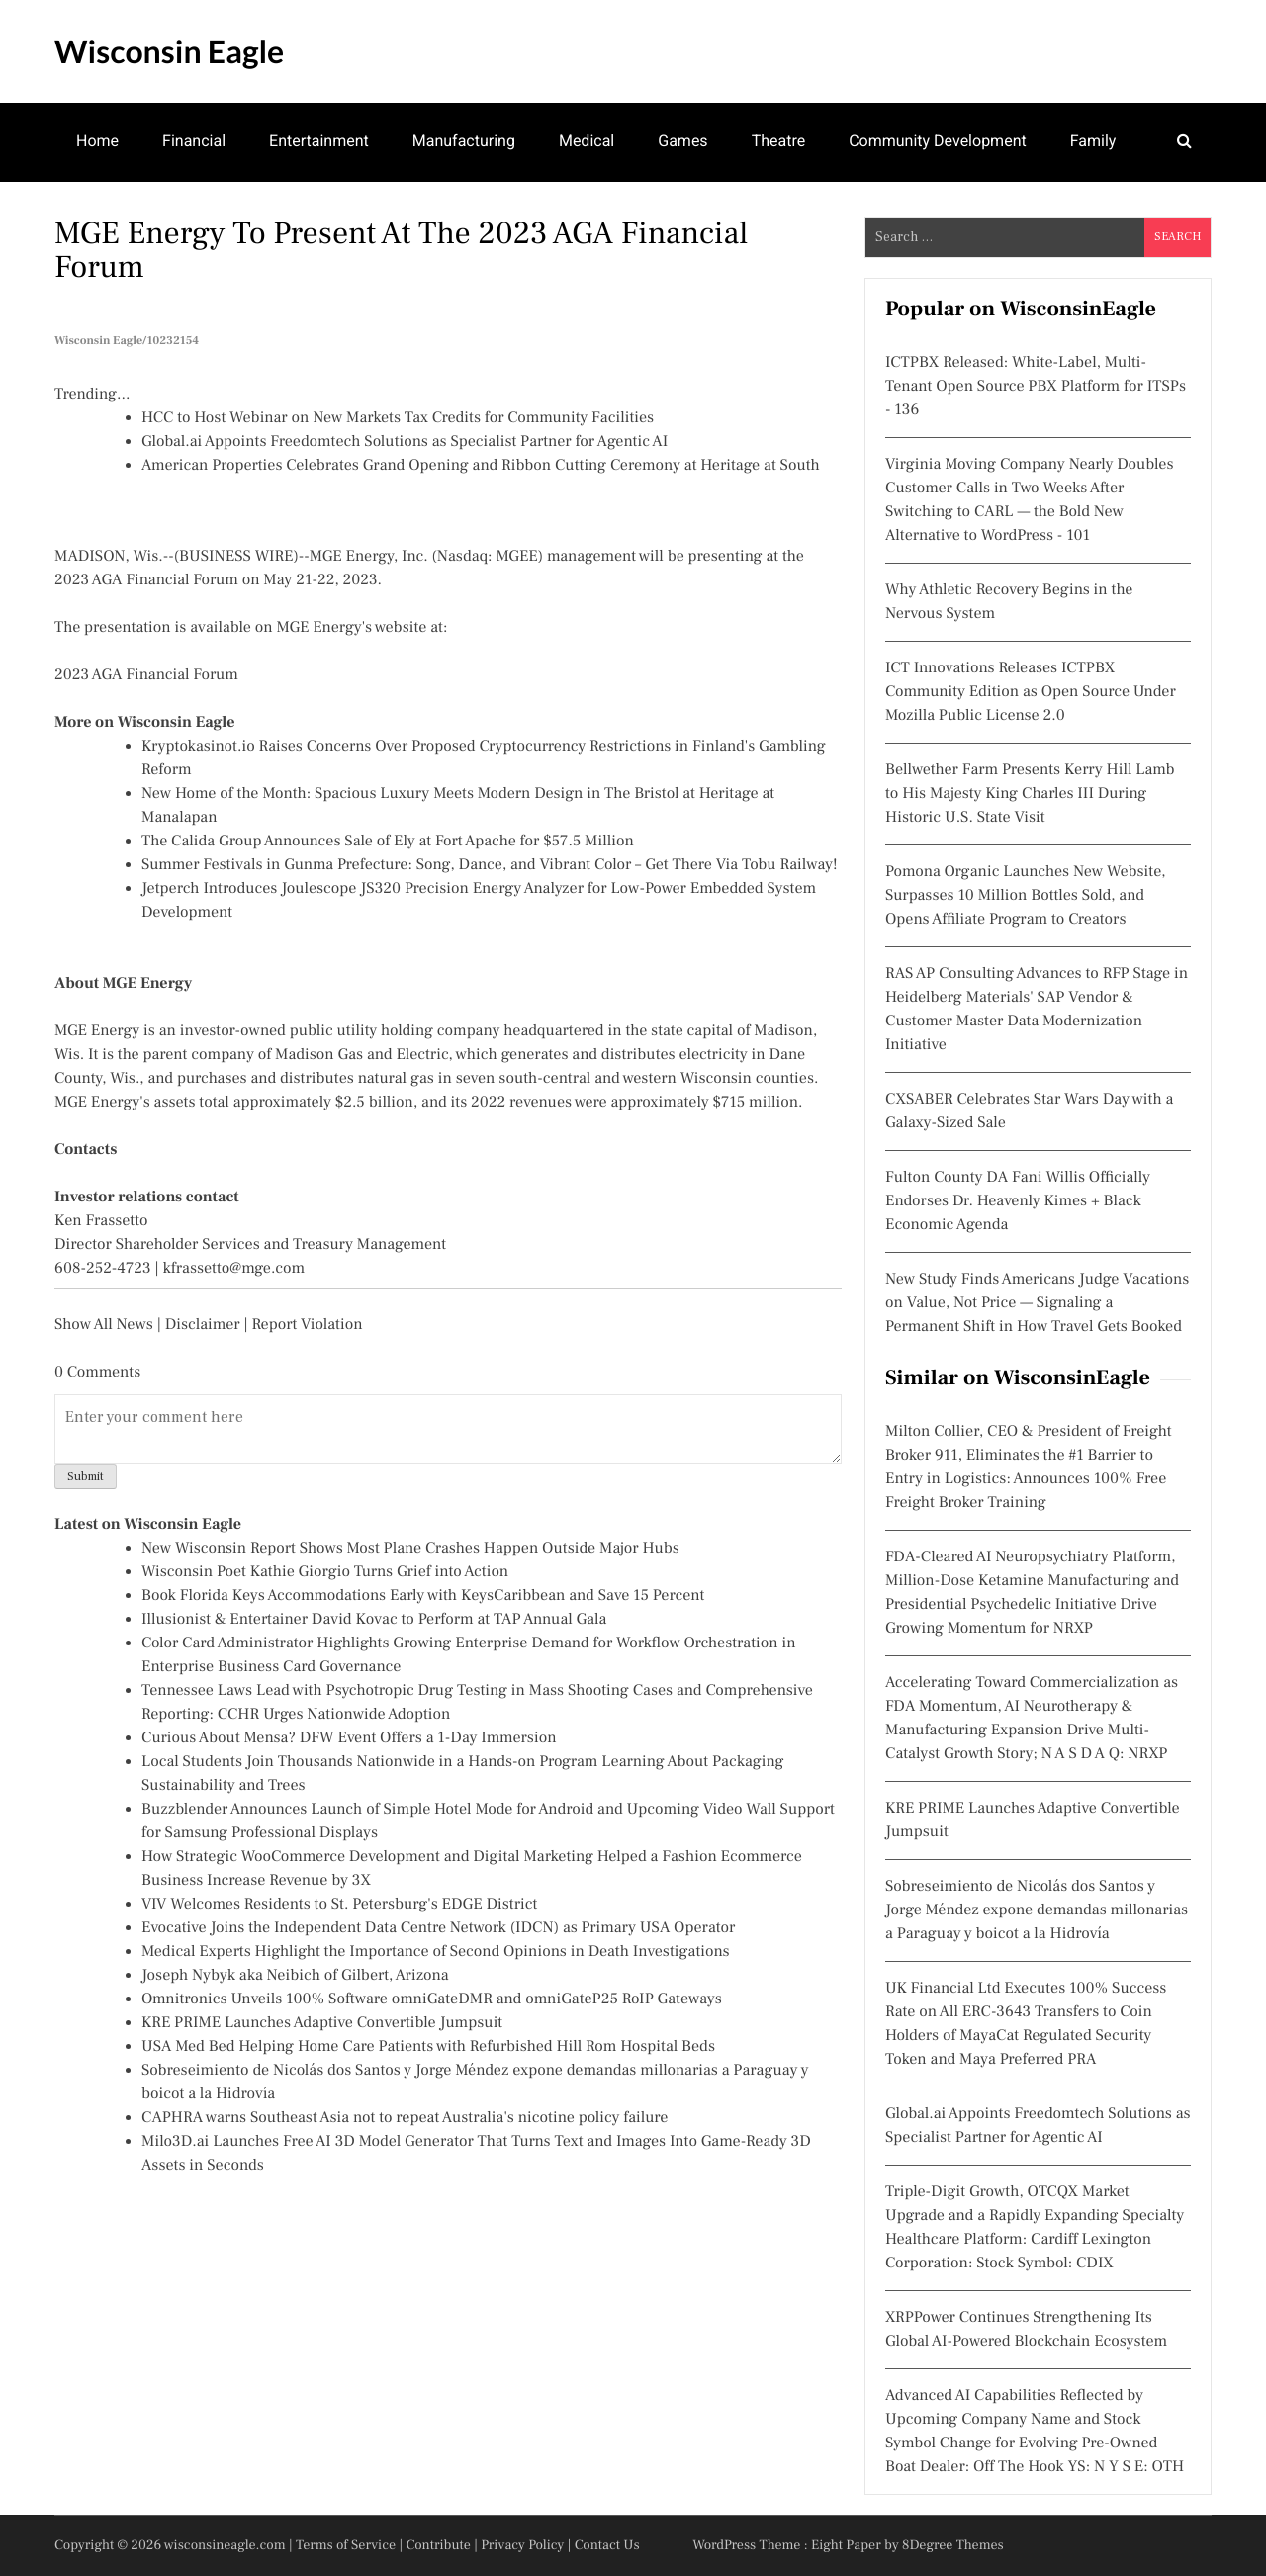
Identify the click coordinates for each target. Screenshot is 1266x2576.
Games (682, 141)
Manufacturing (463, 141)
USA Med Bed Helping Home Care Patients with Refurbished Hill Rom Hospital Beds (428, 2047)
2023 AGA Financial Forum (146, 675)
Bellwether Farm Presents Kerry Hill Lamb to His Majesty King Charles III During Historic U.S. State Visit (1030, 794)
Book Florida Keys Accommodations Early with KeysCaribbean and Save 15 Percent (422, 1596)
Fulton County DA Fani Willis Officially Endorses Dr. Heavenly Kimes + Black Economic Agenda (1017, 1201)
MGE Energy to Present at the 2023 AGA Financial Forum (401, 250)
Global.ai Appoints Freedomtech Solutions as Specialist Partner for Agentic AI (404, 442)
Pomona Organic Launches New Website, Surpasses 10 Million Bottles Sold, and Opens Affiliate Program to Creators (1025, 896)
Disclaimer (202, 1325)
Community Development (938, 141)
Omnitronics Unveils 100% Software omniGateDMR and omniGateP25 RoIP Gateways (431, 1999)
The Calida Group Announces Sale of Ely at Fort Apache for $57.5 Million (387, 841)
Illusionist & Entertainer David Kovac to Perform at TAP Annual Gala (373, 1620)
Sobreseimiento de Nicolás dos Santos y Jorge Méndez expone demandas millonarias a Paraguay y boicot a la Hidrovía (1036, 1910)
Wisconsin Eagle (169, 51)
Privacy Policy (522, 2545)
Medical (586, 141)
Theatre (779, 141)
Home (97, 141)
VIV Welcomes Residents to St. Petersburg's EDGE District (339, 1904)
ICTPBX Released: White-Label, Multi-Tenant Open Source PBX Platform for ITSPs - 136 (1035, 386)
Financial (194, 141)
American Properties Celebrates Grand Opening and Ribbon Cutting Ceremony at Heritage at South (480, 466)
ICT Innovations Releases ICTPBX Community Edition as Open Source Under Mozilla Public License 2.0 (1030, 692)
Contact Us (607, 2545)
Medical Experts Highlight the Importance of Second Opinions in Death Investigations (435, 1952)
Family (1093, 141)
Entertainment (319, 141)
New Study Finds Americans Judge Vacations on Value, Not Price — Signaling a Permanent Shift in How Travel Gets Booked (1037, 1303)
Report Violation (306, 1325)
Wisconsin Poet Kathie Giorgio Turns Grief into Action (324, 1572)
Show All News (103, 1325)
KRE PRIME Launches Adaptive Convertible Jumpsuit (321, 2023)
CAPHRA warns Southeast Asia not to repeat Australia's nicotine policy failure (404, 2118)
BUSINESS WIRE (236, 557)
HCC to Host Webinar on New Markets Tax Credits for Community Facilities (397, 418)
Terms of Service (346, 2545)
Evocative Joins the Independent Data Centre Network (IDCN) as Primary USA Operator (438, 1928)
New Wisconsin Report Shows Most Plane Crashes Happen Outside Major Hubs (410, 1548)
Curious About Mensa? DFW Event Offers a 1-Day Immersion (349, 1738)
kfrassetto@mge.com (234, 1269)
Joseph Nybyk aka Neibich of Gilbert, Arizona (295, 1976)
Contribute (438, 2545)
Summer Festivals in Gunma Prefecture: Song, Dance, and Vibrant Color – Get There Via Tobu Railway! (489, 865)
